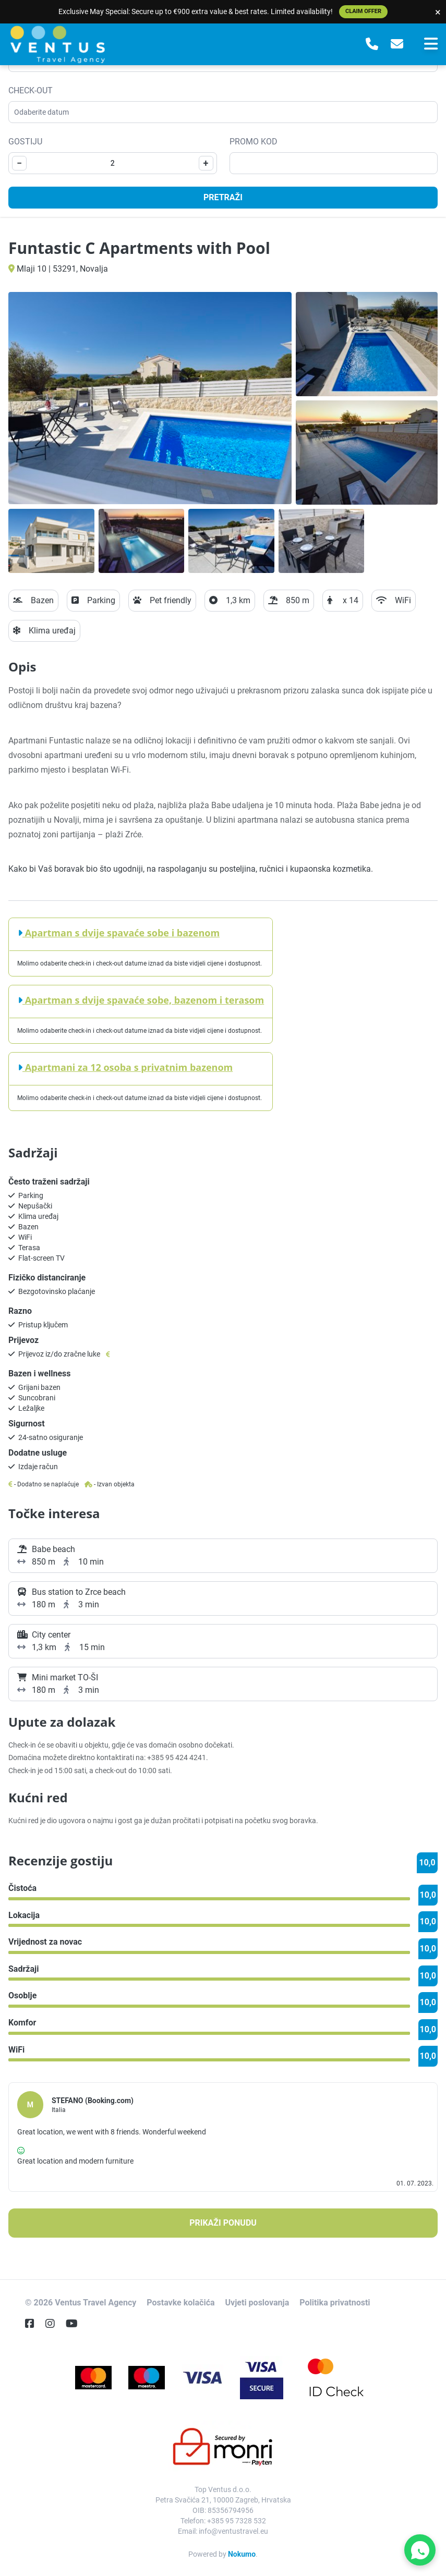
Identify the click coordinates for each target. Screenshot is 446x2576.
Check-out (30, 90)
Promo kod (254, 141)
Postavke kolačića (180, 2303)
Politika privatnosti (334, 2303)
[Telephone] (372, 44)
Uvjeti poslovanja (257, 2303)
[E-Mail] (397, 44)
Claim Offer (363, 11)
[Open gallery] (150, 398)
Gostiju (25, 141)
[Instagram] (54, 2323)
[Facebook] (34, 2323)
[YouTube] (76, 2323)
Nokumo (242, 2554)
